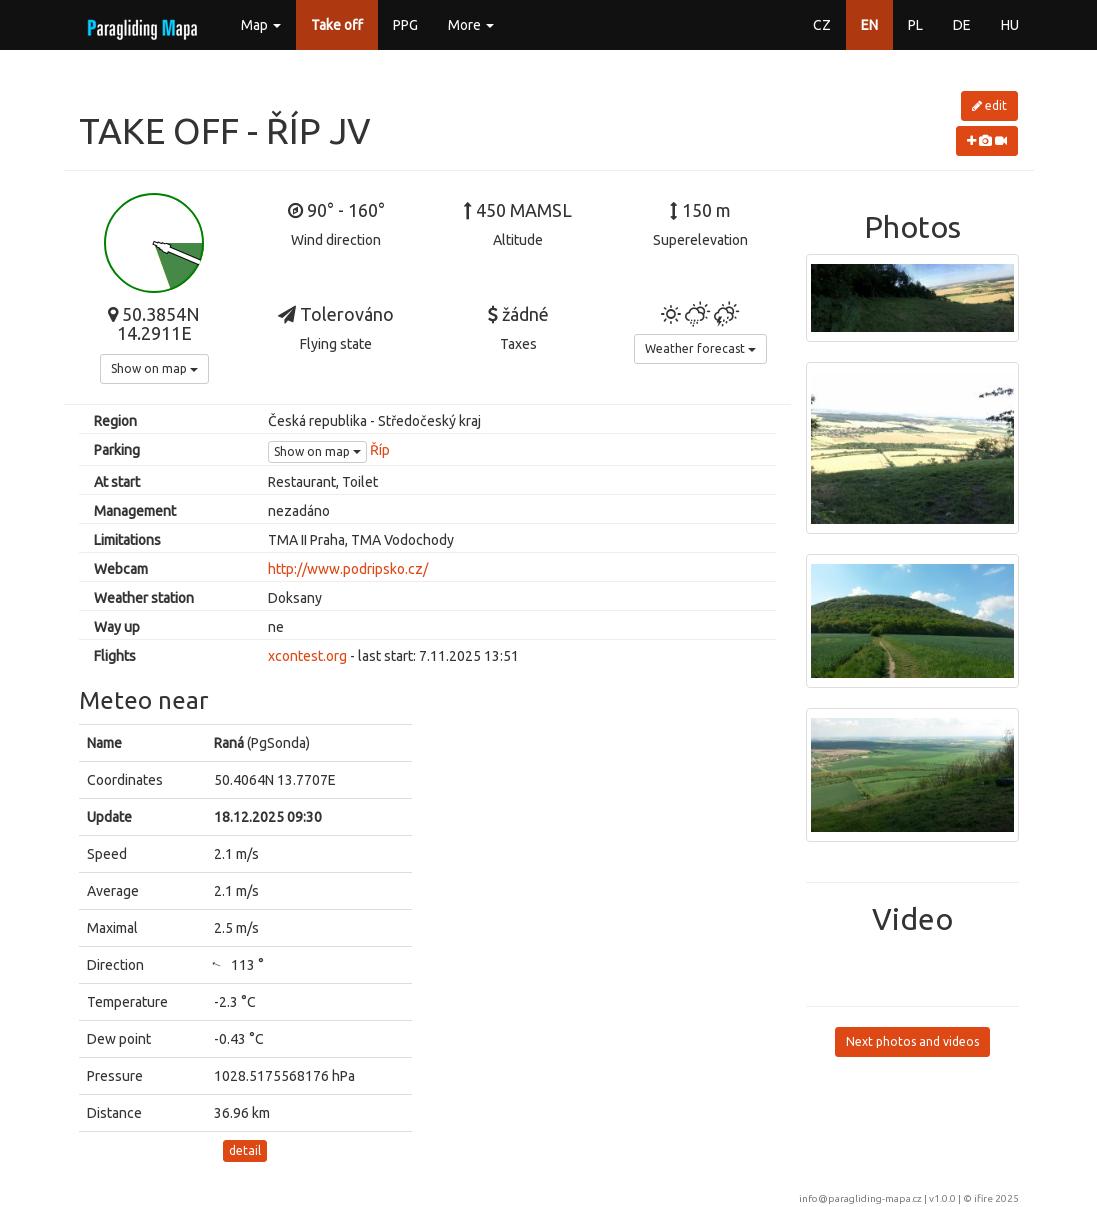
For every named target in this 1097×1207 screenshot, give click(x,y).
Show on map (154, 368)
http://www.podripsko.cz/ (348, 569)
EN (869, 25)
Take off (337, 25)
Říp (380, 450)
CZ (822, 25)
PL (915, 25)
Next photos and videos (912, 1041)
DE (962, 25)
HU (1010, 25)
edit (989, 105)
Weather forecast (700, 348)
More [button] (471, 25)
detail (245, 1150)
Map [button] (261, 25)
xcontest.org (307, 656)
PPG (405, 25)
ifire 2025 (996, 1198)
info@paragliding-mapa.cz (860, 1198)
